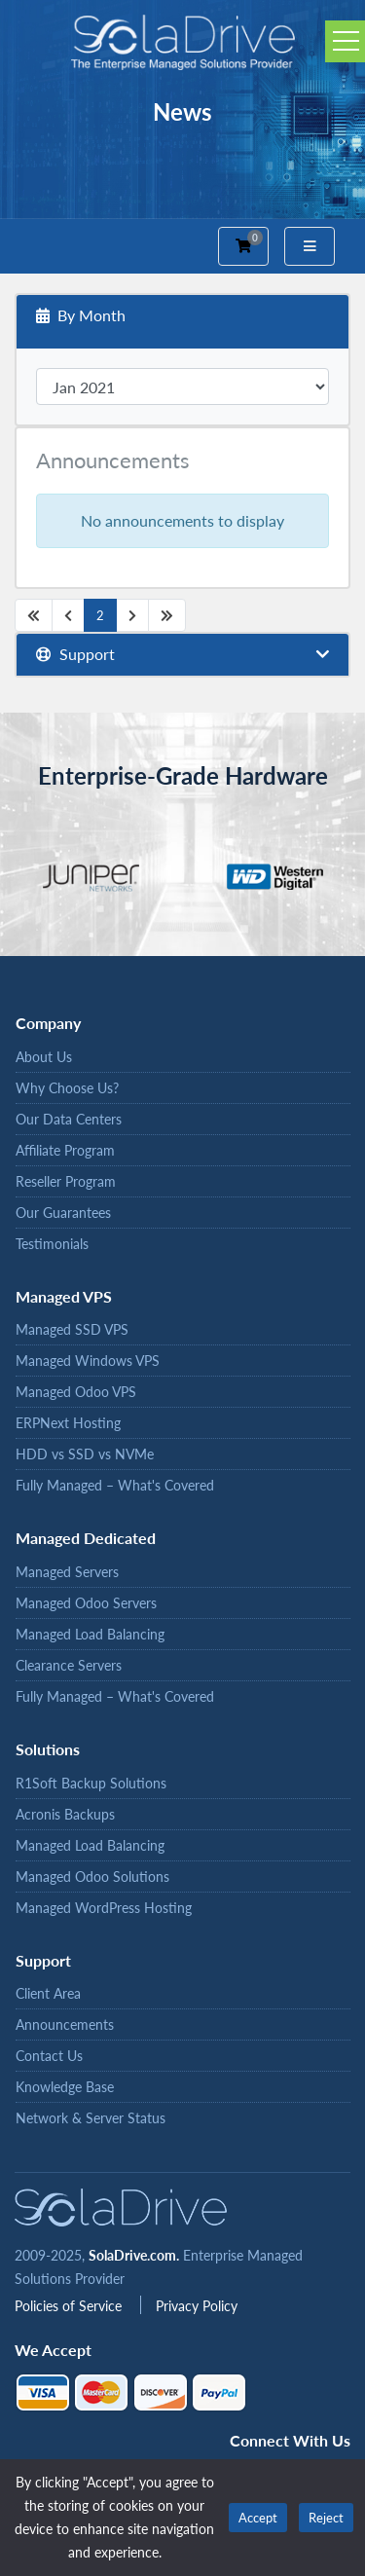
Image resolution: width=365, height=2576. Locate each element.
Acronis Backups (65, 1814)
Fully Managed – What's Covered (115, 1485)
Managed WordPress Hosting (104, 1907)
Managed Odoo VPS (76, 1391)
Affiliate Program (65, 1150)
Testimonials (52, 1243)
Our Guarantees (63, 1212)
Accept (257, 2517)
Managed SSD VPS (72, 1329)
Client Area (48, 1993)
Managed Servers (67, 1572)
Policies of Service (70, 2306)
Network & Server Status (90, 2118)
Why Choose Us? (67, 1088)
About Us (44, 1057)
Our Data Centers (69, 1119)
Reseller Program (66, 1181)
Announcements (65, 2024)
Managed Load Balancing (90, 1634)
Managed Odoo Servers (86, 1603)
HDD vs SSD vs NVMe (85, 1454)
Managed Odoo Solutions (92, 1876)
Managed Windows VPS (88, 1360)
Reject (326, 2517)
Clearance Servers (69, 1665)
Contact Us (49, 2055)
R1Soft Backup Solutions (91, 1783)
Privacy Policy (196, 2306)
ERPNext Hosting (68, 1423)
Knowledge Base (65, 2087)
